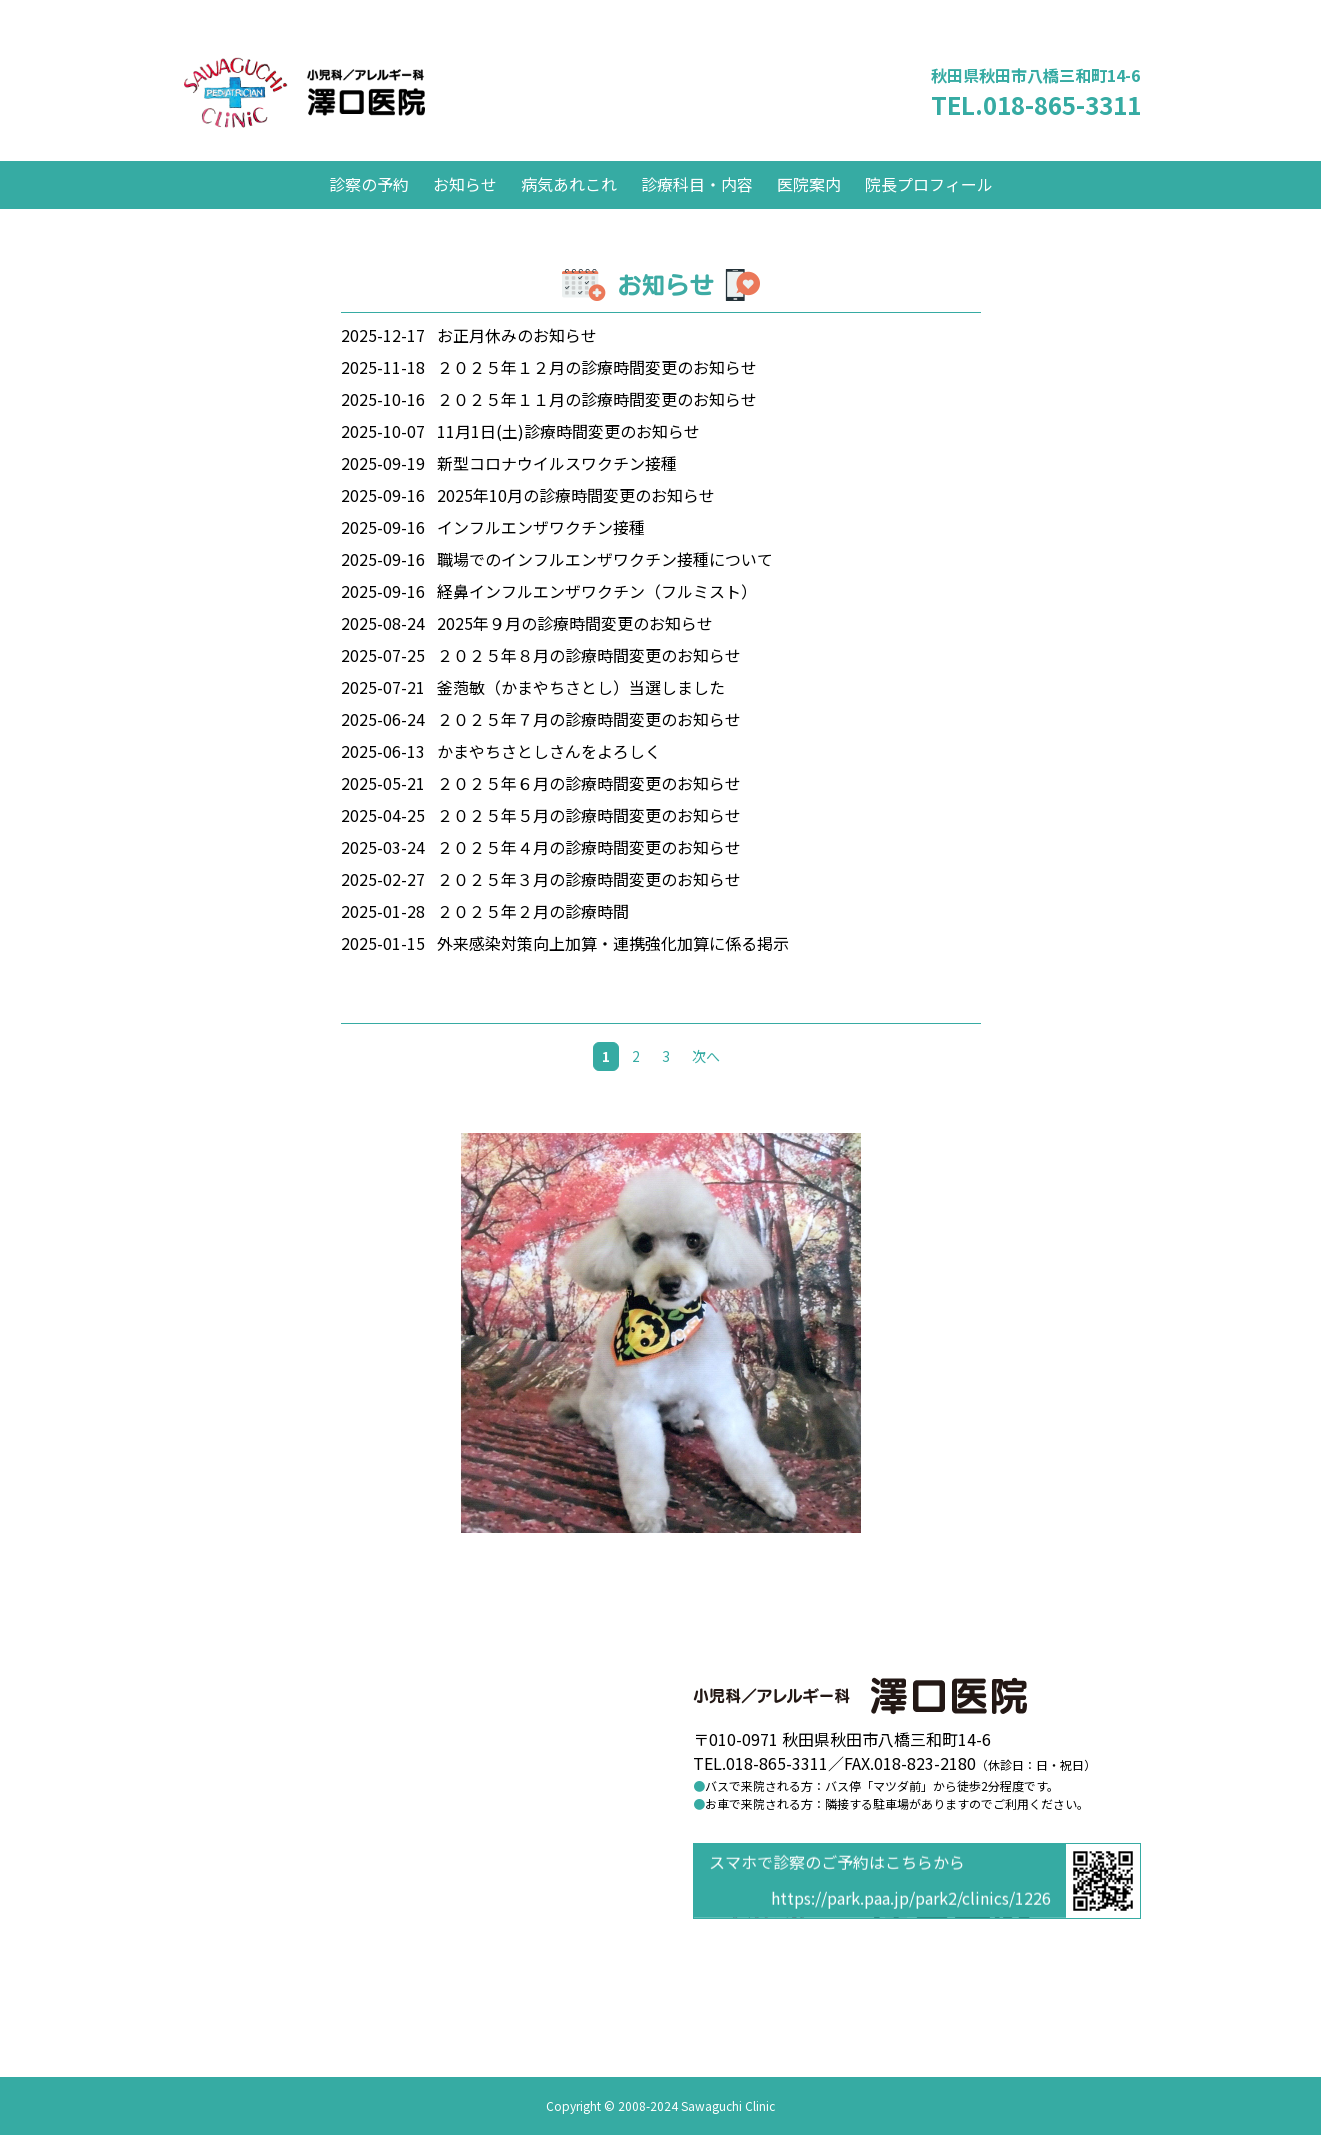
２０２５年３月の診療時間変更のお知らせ (589, 903)
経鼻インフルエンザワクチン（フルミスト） (597, 615)
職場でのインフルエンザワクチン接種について (605, 583)
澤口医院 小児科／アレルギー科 (344, 105)
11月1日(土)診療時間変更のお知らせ (568, 455)
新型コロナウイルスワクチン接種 (557, 487)
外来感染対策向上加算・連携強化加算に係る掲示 (613, 967)
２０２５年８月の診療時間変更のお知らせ (589, 679)
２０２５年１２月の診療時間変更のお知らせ (597, 391)
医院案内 (809, 208)
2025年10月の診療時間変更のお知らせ (576, 519)
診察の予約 (369, 208)
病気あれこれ (569, 208)
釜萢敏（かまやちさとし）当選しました (581, 711)
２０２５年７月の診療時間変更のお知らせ (589, 743)
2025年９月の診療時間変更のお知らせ (575, 647)
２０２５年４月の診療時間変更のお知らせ (589, 871)
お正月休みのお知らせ (517, 359)
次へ (706, 1080)
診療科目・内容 (697, 208)
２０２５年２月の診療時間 (533, 935)
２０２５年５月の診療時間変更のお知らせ (589, 839)
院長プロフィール (929, 208)
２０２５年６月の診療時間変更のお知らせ (589, 807)
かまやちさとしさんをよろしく (549, 775)
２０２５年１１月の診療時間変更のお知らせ (597, 423)
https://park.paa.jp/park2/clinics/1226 (911, 1900)
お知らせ (465, 208)
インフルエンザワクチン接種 (541, 551)
